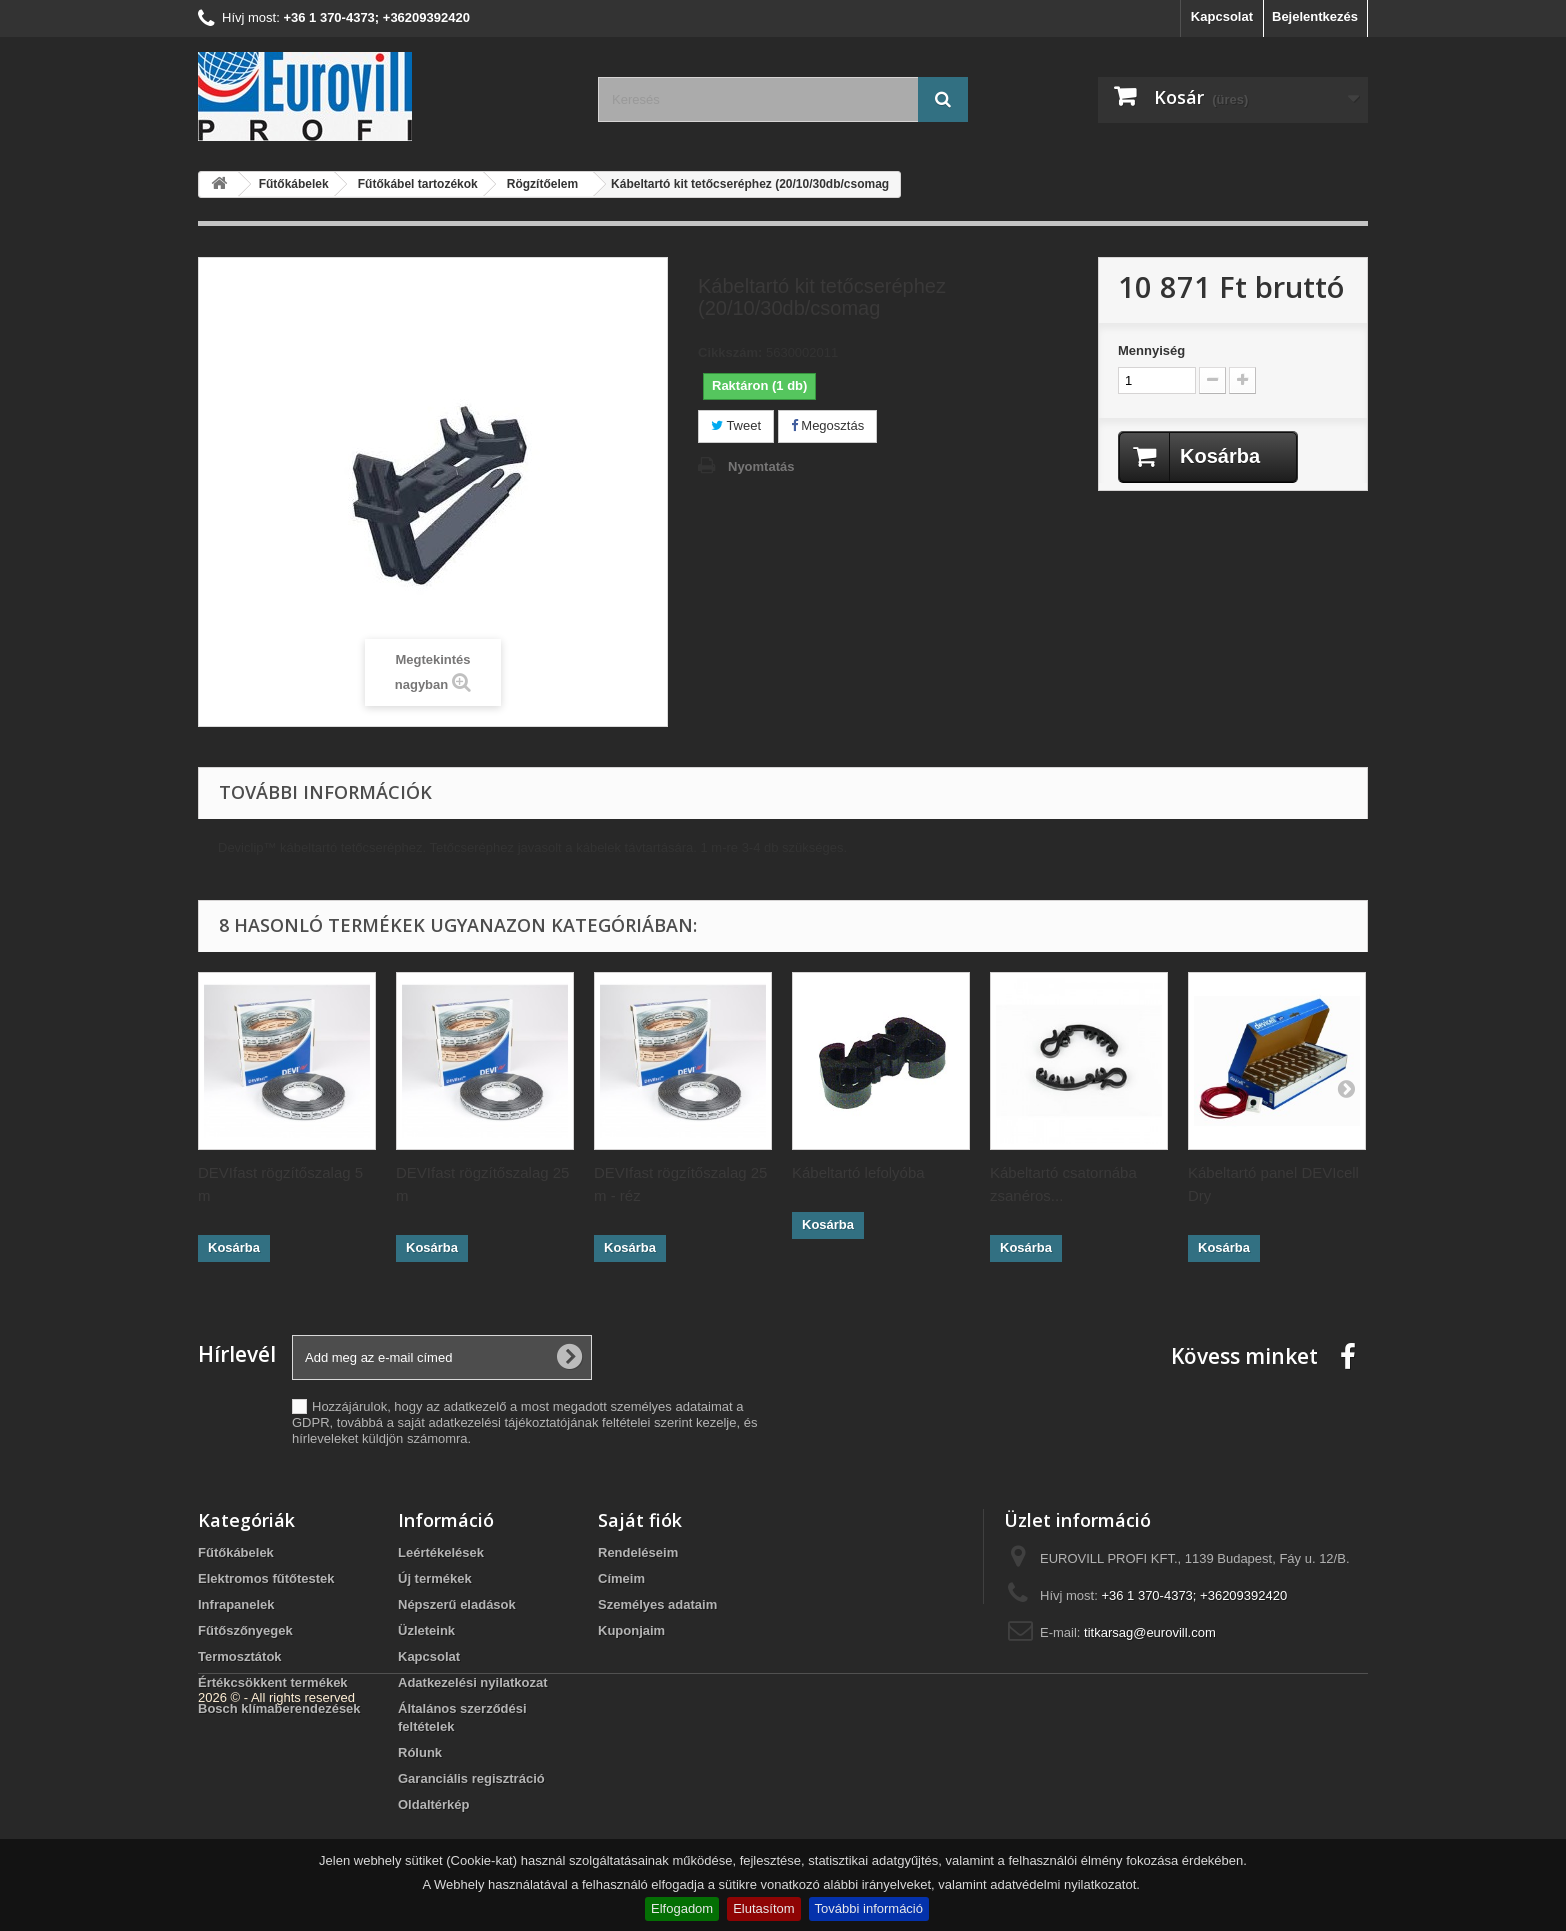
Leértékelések (441, 1552)
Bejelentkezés (1315, 16)
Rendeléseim (638, 1552)
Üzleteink (426, 1630)
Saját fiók (640, 1520)
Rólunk (420, 1752)
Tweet (736, 425)
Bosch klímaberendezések (279, 1708)
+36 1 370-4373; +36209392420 (1194, 1595)
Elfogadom (682, 1908)
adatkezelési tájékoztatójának (514, 1422)
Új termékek (435, 1578)
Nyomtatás (761, 466)
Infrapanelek (236, 1604)
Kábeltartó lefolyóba (858, 1172)
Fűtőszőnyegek (245, 1630)
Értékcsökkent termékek (273, 1682)
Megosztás (827, 425)
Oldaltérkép (434, 1804)
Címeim (621, 1578)
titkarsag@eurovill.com (1150, 1632)
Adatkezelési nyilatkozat (473, 1682)
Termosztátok (240, 1656)
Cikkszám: (730, 352)
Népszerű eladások (457, 1604)
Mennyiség (1151, 350)
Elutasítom (763, 1908)
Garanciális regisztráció (471, 1778)
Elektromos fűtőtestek (266, 1578)
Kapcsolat (1222, 16)
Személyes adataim (657, 1604)
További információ (869, 1908)
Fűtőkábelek (236, 1552)
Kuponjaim (631, 1630)
